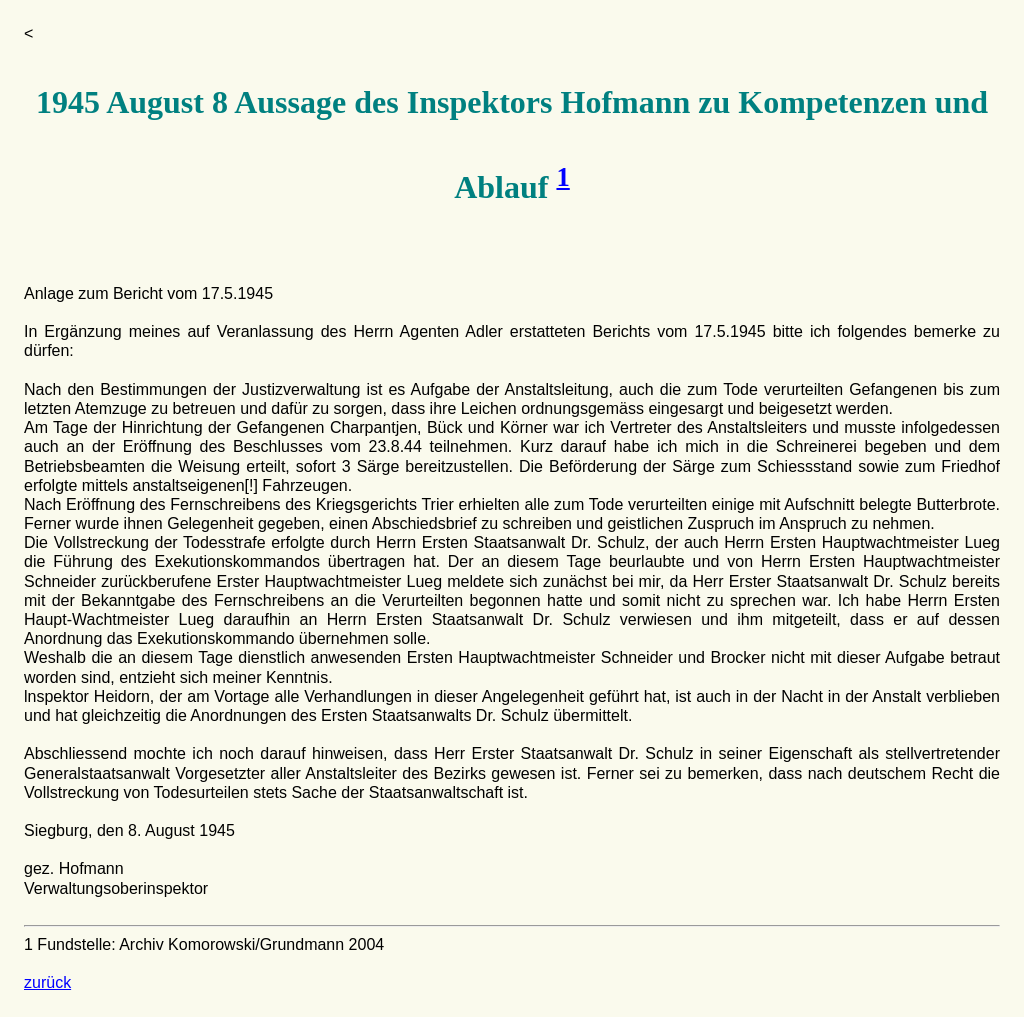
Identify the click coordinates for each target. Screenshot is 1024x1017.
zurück (47, 982)
